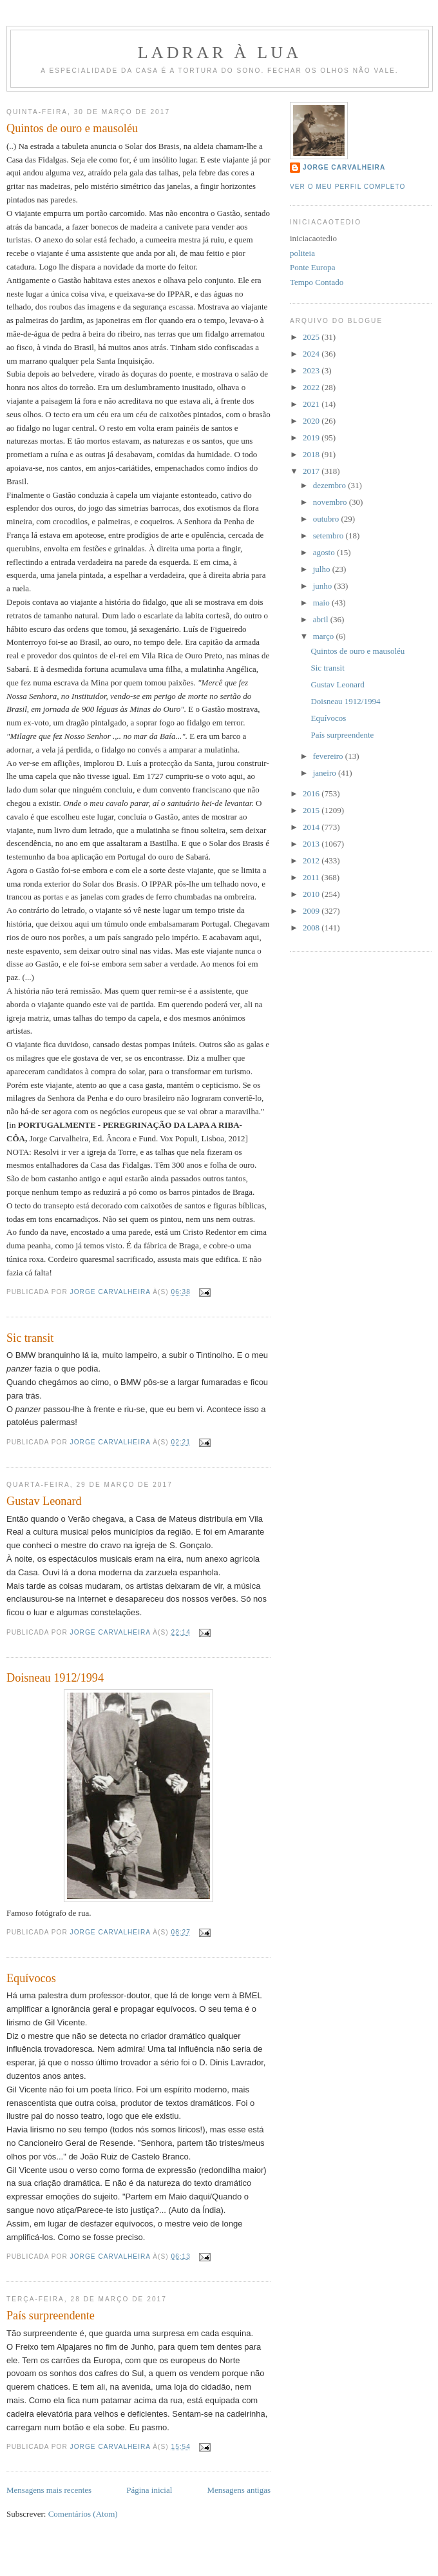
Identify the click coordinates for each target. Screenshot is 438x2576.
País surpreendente (50, 2315)
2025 (312, 337)
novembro (331, 502)
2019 (312, 437)
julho (322, 569)
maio (322, 602)
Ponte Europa (312, 267)
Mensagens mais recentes (48, 2490)
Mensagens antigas (239, 2490)
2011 (312, 877)
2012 (312, 860)
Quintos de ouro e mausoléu (72, 128)
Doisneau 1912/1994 (55, 1677)
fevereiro (329, 756)
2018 (312, 454)
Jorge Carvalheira (344, 167)
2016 (312, 793)
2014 (312, 827)
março (324, 636)
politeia (302, 253)
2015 (312, 810)
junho (323, 586)
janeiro (325, 773)
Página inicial (149, 2490)
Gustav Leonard (44, 1501)
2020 (312, 421)
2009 (312, 911)
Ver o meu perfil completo (348, 186)
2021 (312, 404)
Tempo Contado (316, 282)
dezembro (330, 485)
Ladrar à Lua (220, 52)
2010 (312, 894)
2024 (312, 354)
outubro (327, 519)
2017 (312, 471)
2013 (312, 844)
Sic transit (29, 1338)
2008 (312, 927)
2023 (312, 370)
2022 (312, 387)
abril (321, 619)
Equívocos (31, 1978)
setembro (329, 535)
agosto (325, 552)
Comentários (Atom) (83, 2514)
